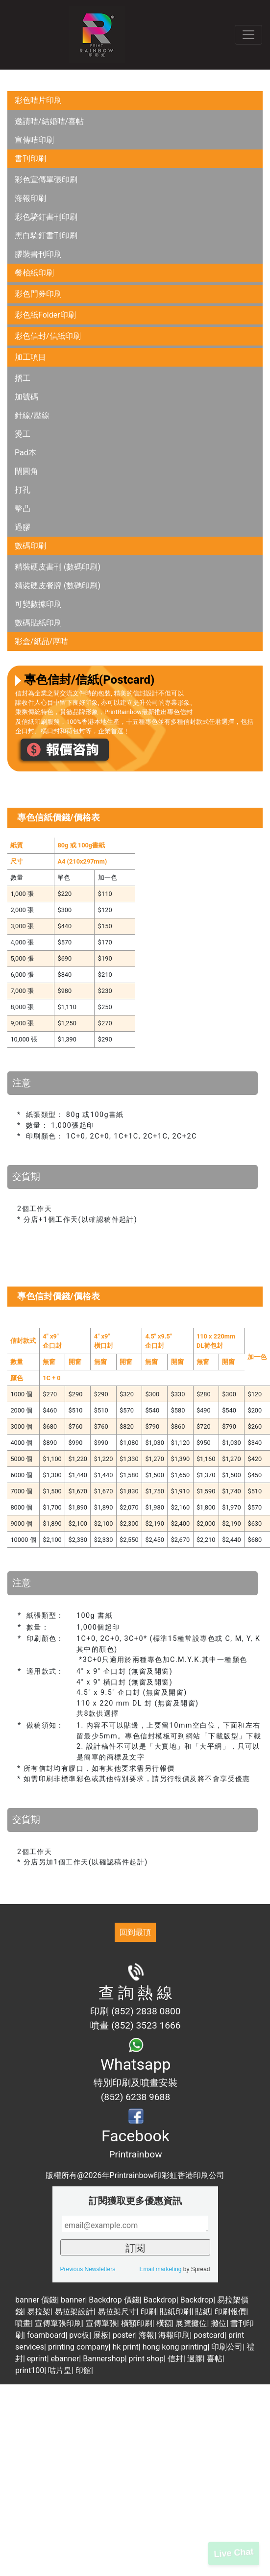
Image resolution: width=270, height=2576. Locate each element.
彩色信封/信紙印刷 (48, 336)
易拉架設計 (74, 2311)
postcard (209, 2335)
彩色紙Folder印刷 (45, 315)
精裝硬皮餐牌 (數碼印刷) (57, 585)
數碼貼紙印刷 (38, 622)
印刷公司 (227, 2347)
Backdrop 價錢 (114, 2299)
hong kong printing (175, 2347)
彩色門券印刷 (38, 293)
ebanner (65, 2358)
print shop (146, 2358)
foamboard (46, 2335)
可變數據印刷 (38, 604)
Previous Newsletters (88, 2269)
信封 (175, 2358)
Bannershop (103, 2358)
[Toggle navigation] (248, 35)
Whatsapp (135, 2064)
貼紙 (203, 2311)
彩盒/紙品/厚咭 (41, 641)
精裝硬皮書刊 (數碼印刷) (57, 566)
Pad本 (25, 452)
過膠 (22, 527)
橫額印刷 (136, 2323)
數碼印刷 (30, 545)
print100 (29, 2370)
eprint (37, 2358)
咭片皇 (60, 2370)
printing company (78, 2347)
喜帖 (214, 2358)
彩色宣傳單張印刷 (46, 179)
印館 (83, 2370)
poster (124, 2335)
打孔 (22, 490)
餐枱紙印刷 (34, 272)
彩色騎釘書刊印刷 (46, 217)
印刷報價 (230, 2311)
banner (73, 2299)
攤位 (218, 2323)
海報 (146, 2335)
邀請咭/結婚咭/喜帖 (49, 121)
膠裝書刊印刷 (38, 254)
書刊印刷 (30, 158)
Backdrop (160, 2299)
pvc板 (79, 2335)
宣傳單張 (101, 2323)
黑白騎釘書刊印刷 (46, 235)
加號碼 (26, 396)
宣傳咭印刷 (34, 140)
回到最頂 (135, 1932)
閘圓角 (26, 471)
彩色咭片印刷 (38, 100)
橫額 (164, 2323)
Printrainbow (135, 2154)
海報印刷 (30, 198)
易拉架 (38, 2311)
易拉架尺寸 (117, 2311)
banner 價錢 (36, 2299)
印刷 (148, 2311)
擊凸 (22, 508)
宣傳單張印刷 (58, 2323)
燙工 (22, 434)
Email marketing (160, 2269)
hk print (125, 2347)
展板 (101, 2335)
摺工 (22, 378)
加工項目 (30, 357)
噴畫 (23, 2323)
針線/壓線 (32, 415)
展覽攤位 (191, 2323)
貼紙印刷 (175, 2311)
